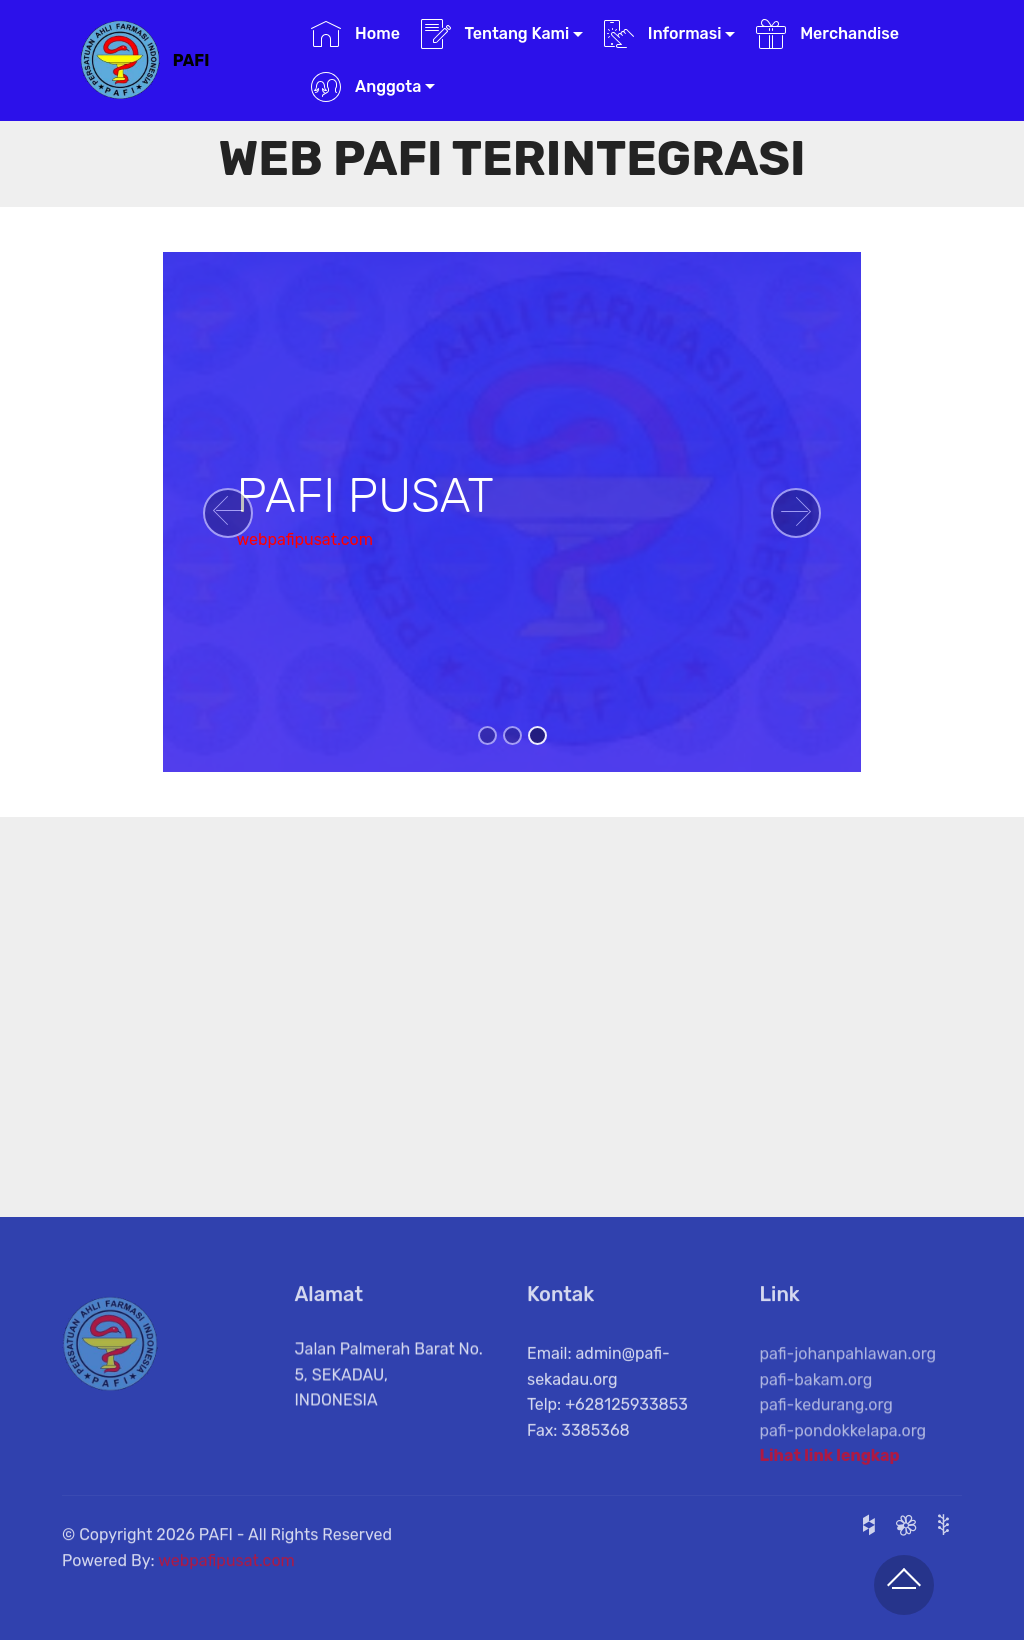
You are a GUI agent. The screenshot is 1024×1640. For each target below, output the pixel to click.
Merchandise (827, 34)
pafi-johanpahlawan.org (848, 1383)
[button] (228, 513)
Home (355, 34)
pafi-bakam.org (816, 1408)
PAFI (191, 60)
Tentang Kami (495, 34)
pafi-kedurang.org (826, 1434)
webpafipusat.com (304, 539)
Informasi (663, 34)
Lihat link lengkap (830, 1462)
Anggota (366, 87)
